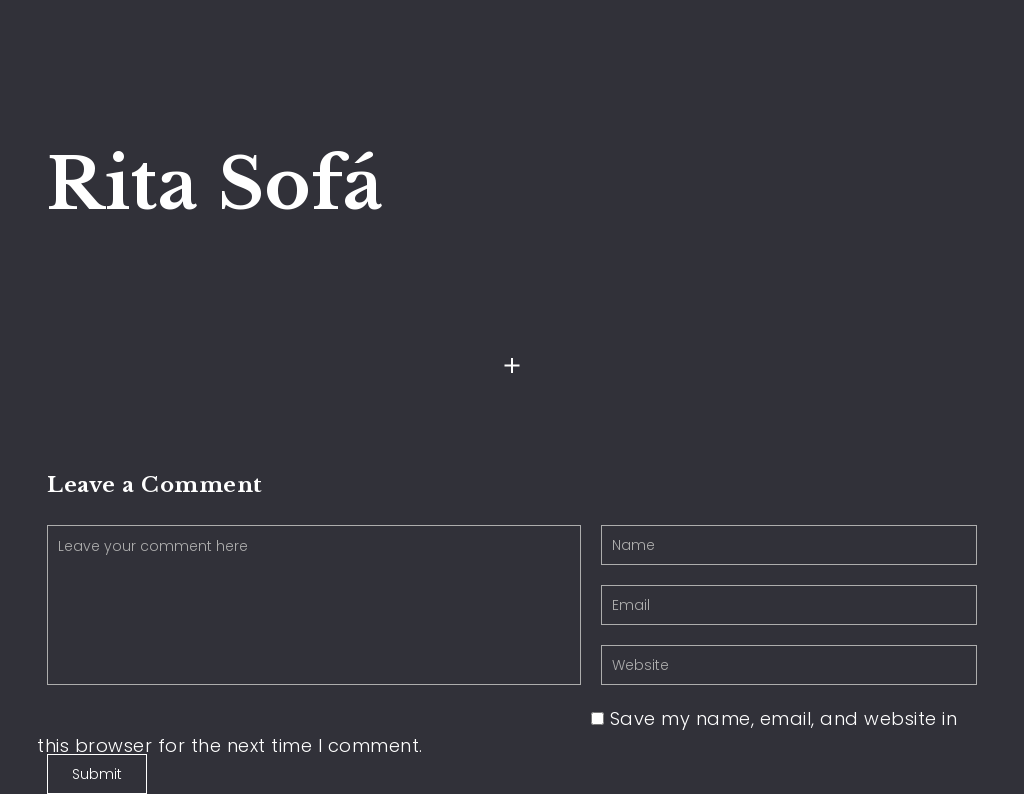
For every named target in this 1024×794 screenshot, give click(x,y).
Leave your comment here (314, 605)
